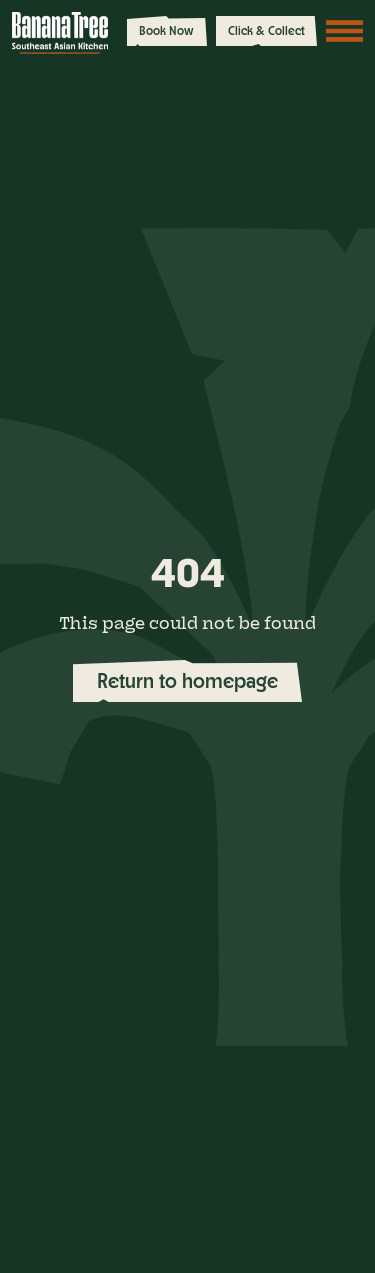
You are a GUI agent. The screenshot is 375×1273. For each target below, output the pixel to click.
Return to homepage (187, 680)
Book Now (166, 30)
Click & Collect (266, 30)
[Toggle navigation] (345, 31)
